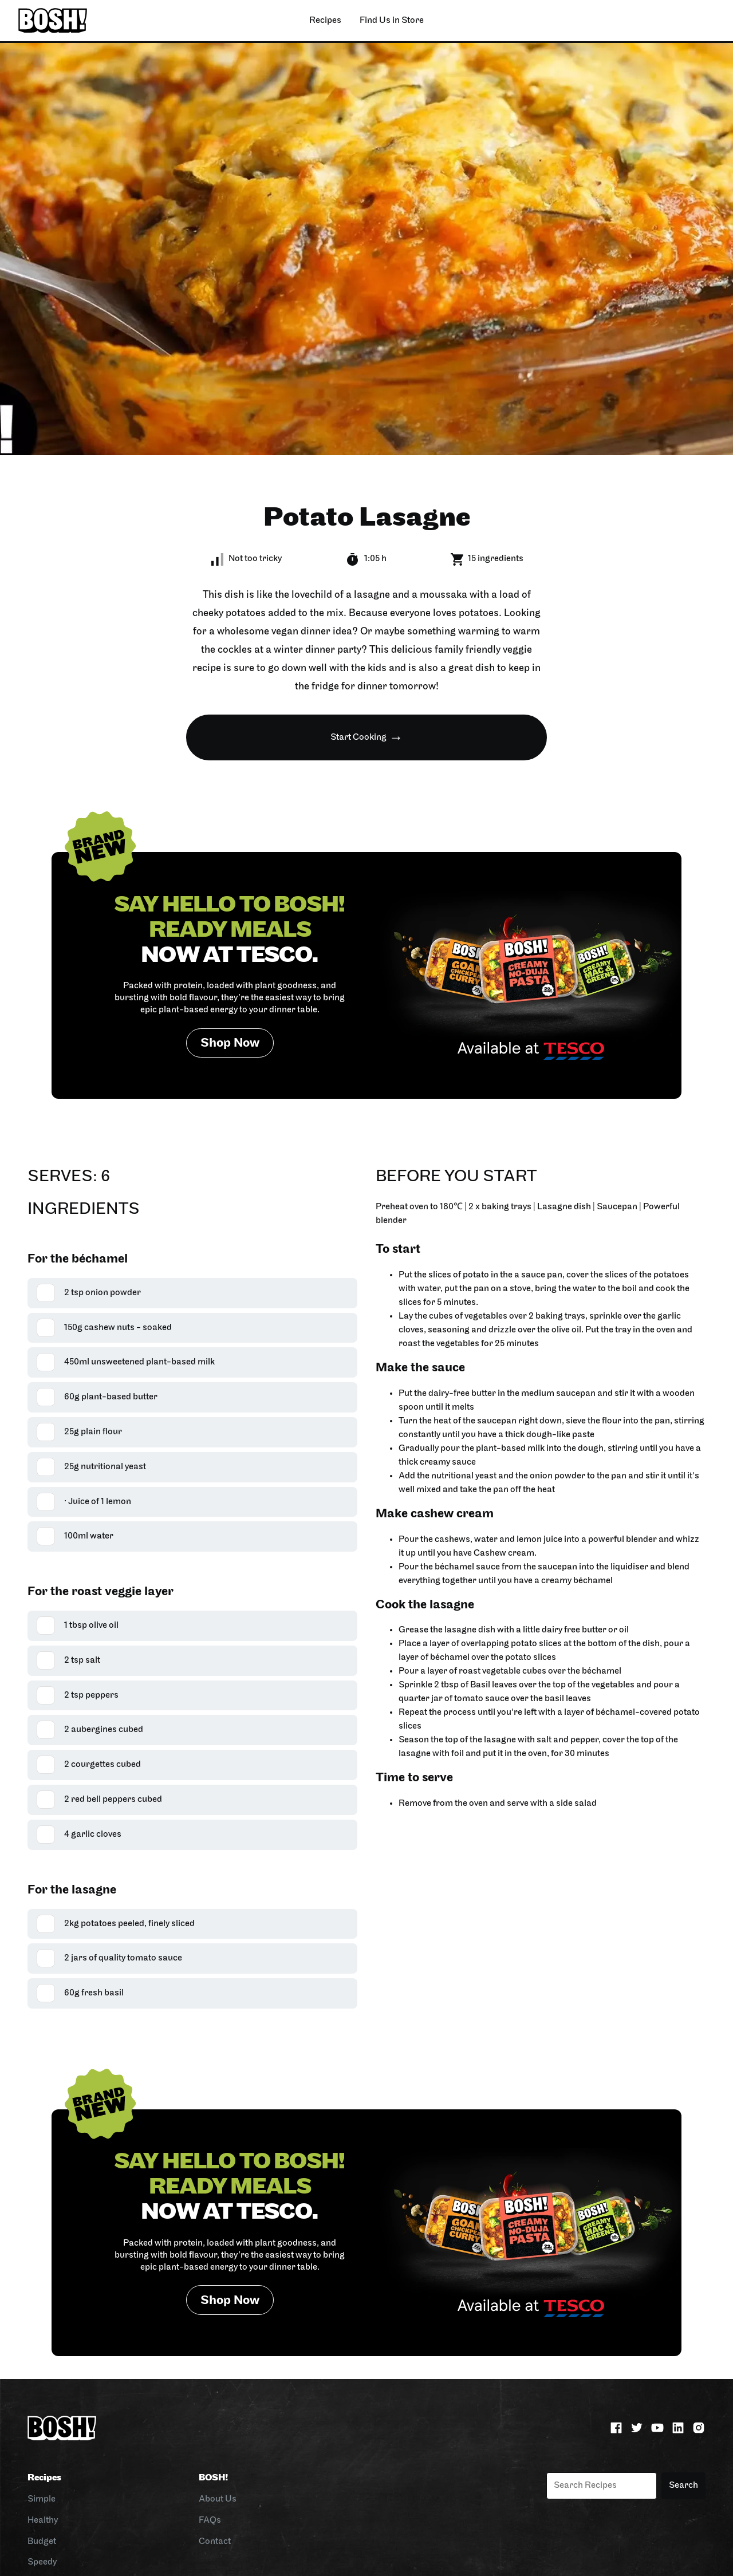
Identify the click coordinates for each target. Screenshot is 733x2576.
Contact (215, 2541)
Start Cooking (358, 737)
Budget (41, 2541)
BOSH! (213, 2478)
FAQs (210, 2520)
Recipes (44, 2478)
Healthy (42, 2520)
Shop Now (229, 1043)
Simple (41, 2499)
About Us (218, 2499)
